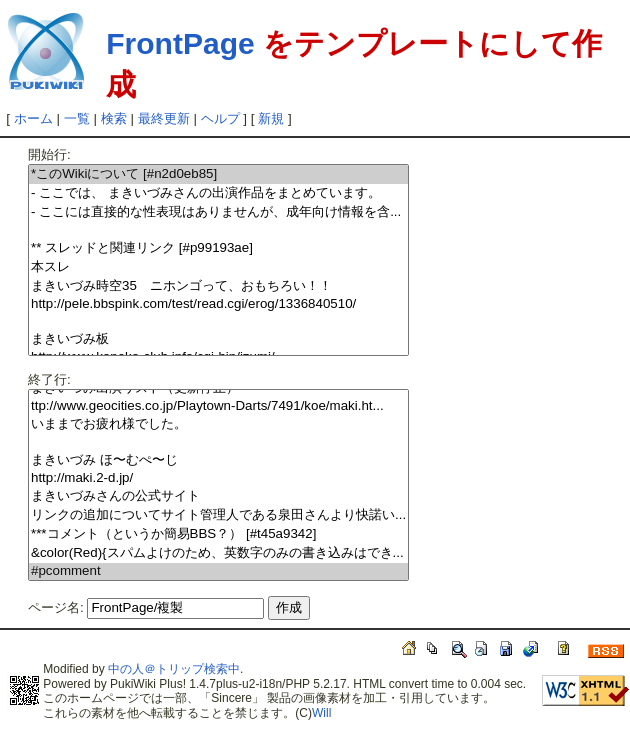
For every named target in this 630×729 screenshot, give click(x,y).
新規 (271, 118)
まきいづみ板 (218, 339)
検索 (114, 118)
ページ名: (56, 607)
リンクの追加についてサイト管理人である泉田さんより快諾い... (218, 515)
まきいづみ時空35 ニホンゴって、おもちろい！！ (218, 286)
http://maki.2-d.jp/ (218, 478)
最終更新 (164, 118)
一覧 (77, 118)
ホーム (33, 118)
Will (321, 713)
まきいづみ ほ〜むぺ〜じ (218, 460)
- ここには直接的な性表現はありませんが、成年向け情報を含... (218, 212)
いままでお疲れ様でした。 (218, 424)
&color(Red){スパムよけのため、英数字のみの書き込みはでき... (218, 553)
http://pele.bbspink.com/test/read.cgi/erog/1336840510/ (218, 304)
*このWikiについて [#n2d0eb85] (218, 174)
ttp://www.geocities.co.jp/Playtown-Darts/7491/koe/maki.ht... (218, 406)
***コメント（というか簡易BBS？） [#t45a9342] (218, 534)
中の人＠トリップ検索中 (174, 669)
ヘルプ (220, 118)
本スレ (218, 267)
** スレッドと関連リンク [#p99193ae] (218, 248)
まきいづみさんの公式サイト (218, 496)
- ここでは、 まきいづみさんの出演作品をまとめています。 (218, 193)
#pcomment (218, 571)
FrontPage (180, 43)
